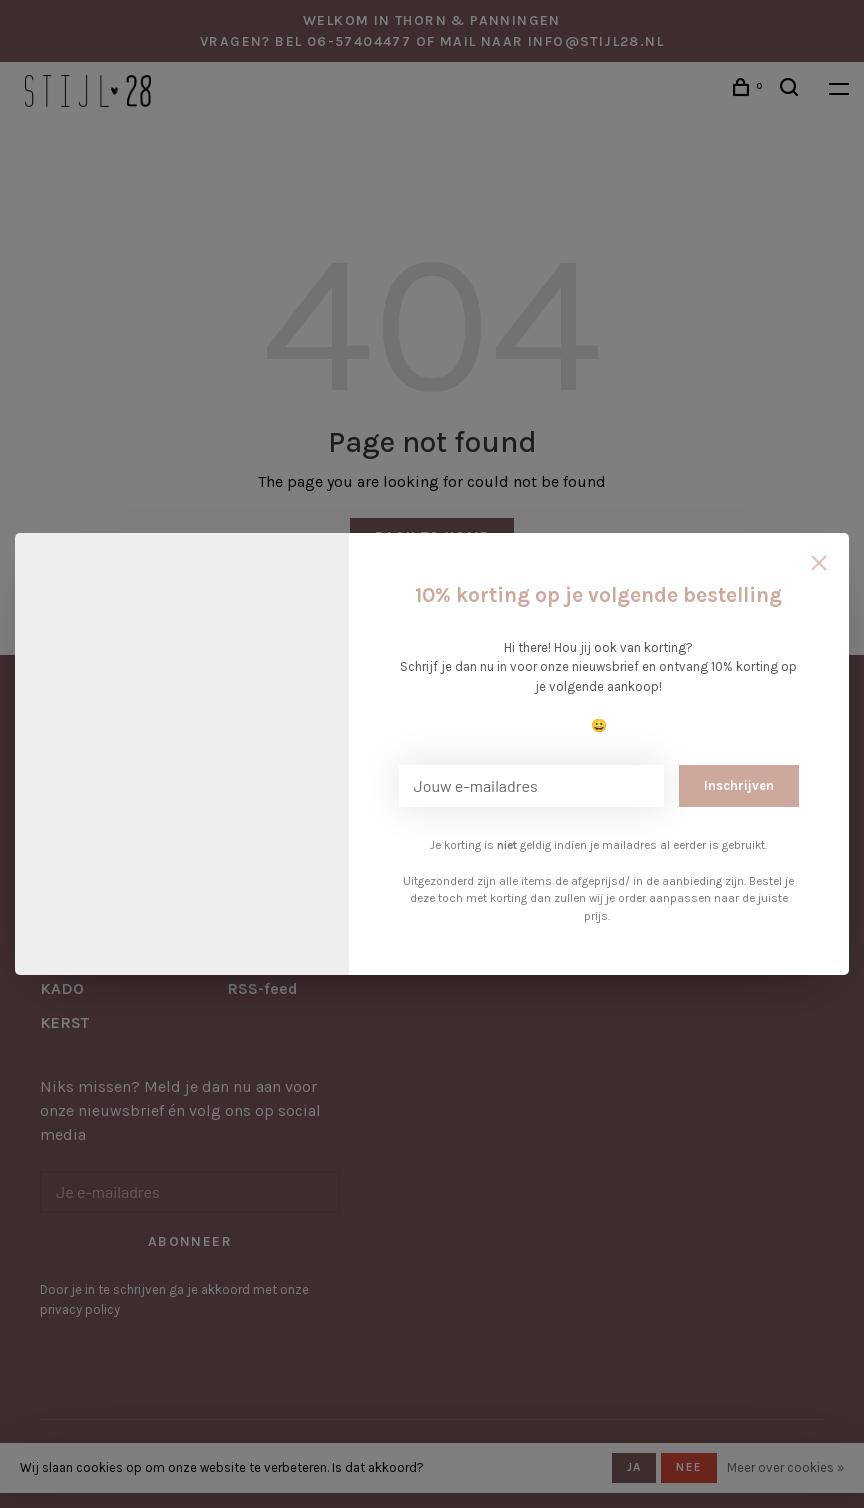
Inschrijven (739, 785)
